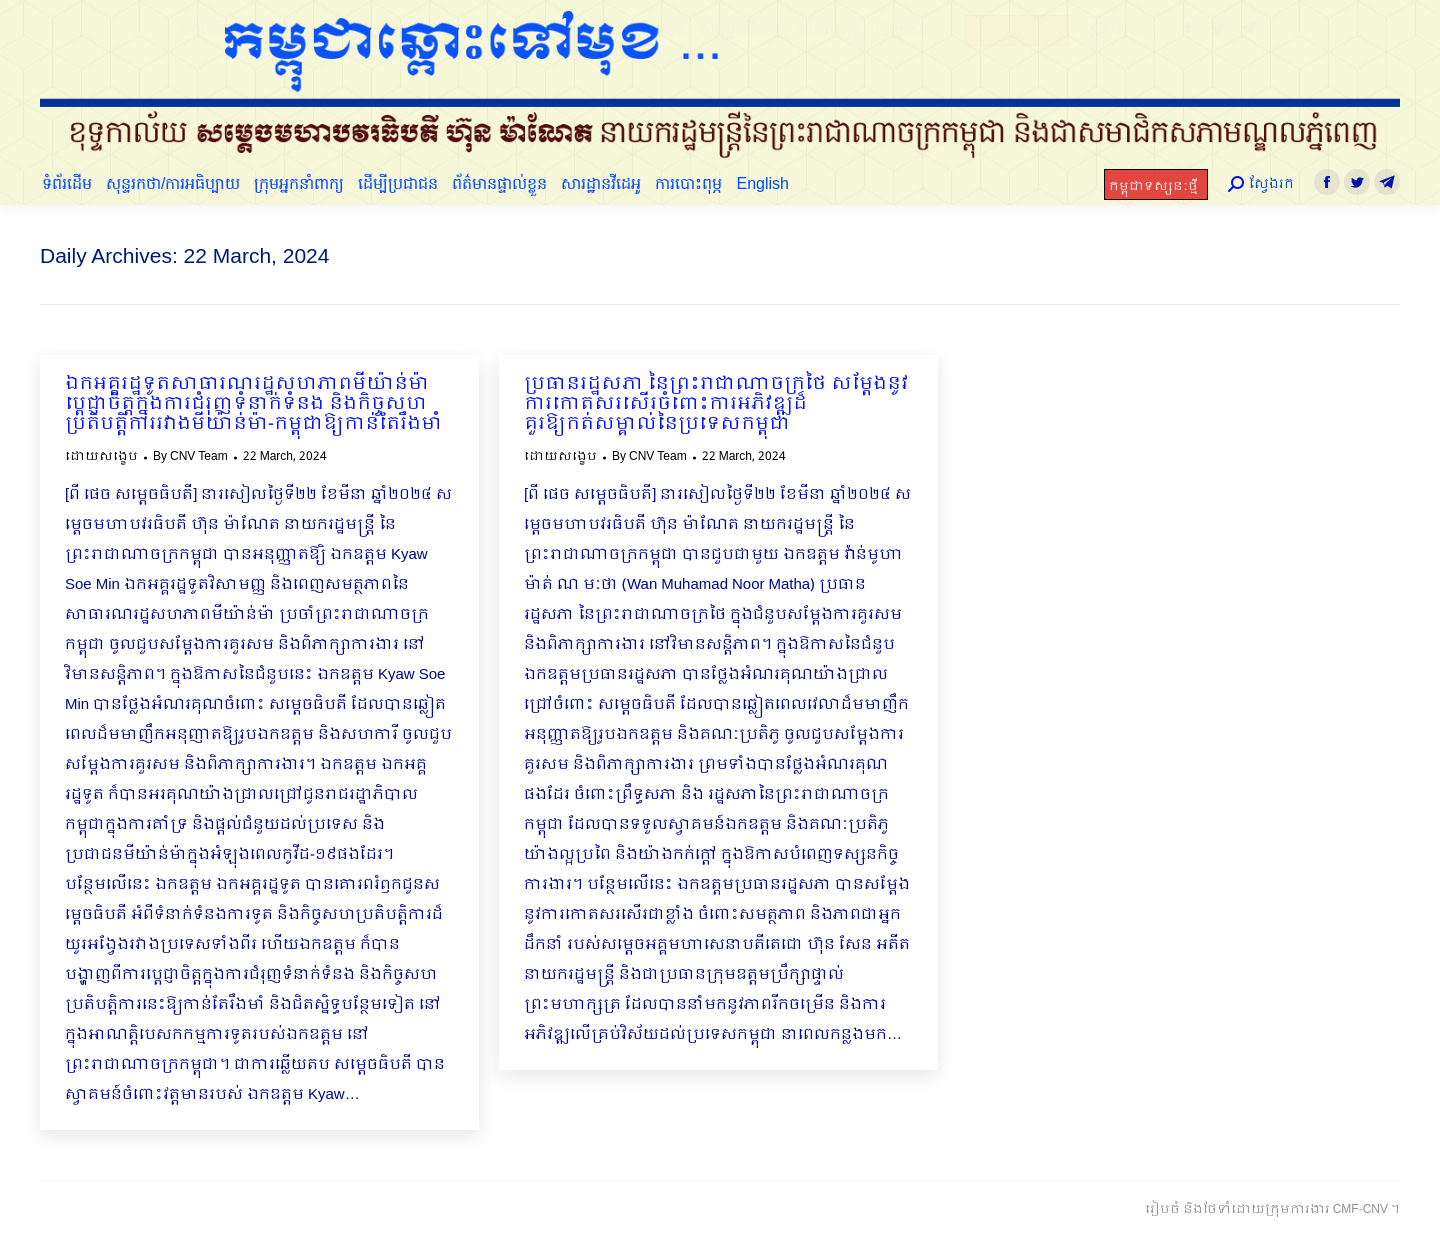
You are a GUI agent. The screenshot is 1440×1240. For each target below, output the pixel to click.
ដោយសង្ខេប (101, 457)
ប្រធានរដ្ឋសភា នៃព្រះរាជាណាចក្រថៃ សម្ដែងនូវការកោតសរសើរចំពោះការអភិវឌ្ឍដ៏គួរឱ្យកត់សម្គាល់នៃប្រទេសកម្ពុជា (716, 405)
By (190, 457)
